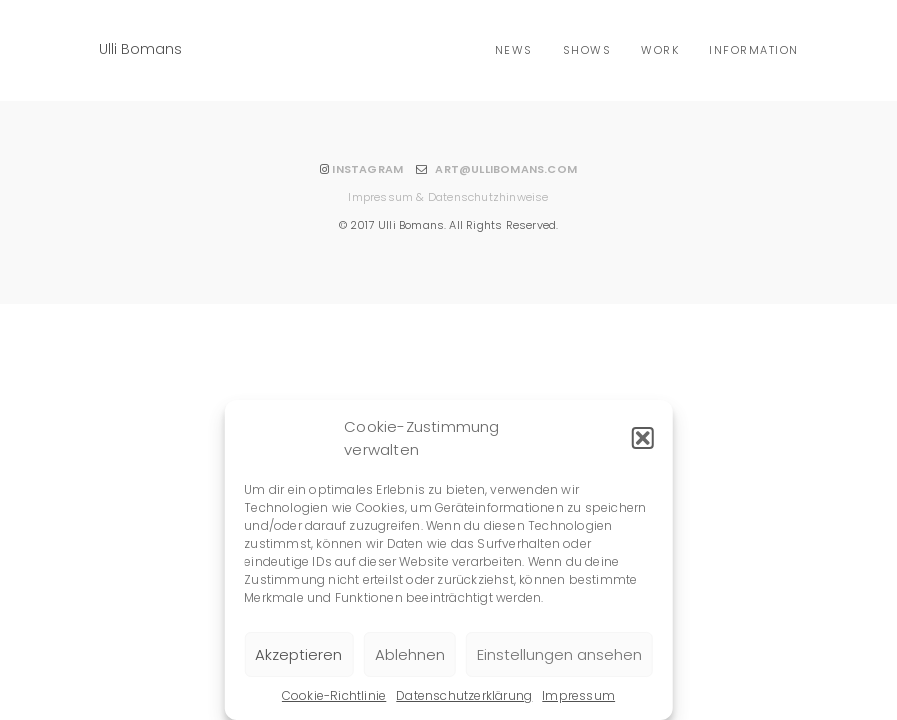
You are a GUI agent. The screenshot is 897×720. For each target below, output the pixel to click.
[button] (643, 438)
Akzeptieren (298, 654)
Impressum (578, 695)
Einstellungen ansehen (559, 654)
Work (660, 50)
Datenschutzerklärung (464, 695)
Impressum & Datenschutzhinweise (448, 197)
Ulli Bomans (140, 49)
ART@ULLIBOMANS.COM (506, 169)
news (514, 50)
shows (587, 50)
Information (754, 50)
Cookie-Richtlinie (334, 695)
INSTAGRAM (367, 169)
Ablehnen (410, 654)
